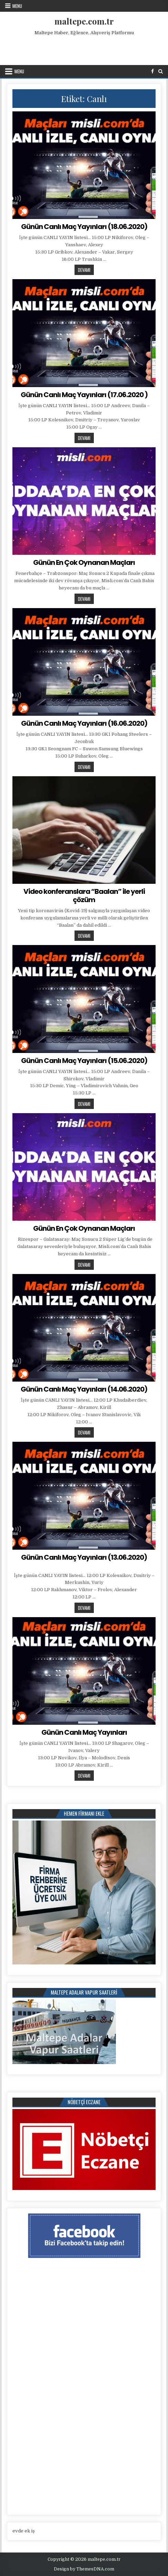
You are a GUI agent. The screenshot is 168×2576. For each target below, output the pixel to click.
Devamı (86, 269)
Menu (17, 5)
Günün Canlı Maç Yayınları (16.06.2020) (84, 723)
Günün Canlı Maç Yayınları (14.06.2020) (84, 1389)
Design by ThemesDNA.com (84, 2569)
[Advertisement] (85, 48)
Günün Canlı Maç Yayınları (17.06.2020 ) (84, 395)
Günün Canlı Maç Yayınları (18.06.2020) (84, 226)
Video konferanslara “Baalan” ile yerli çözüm (84, 896)
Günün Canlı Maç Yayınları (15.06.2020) (84, 1060)
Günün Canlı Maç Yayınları (84, 1732)
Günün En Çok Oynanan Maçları (84, 562)
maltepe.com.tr (84, 21)
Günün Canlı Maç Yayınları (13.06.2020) (84, 1557)
